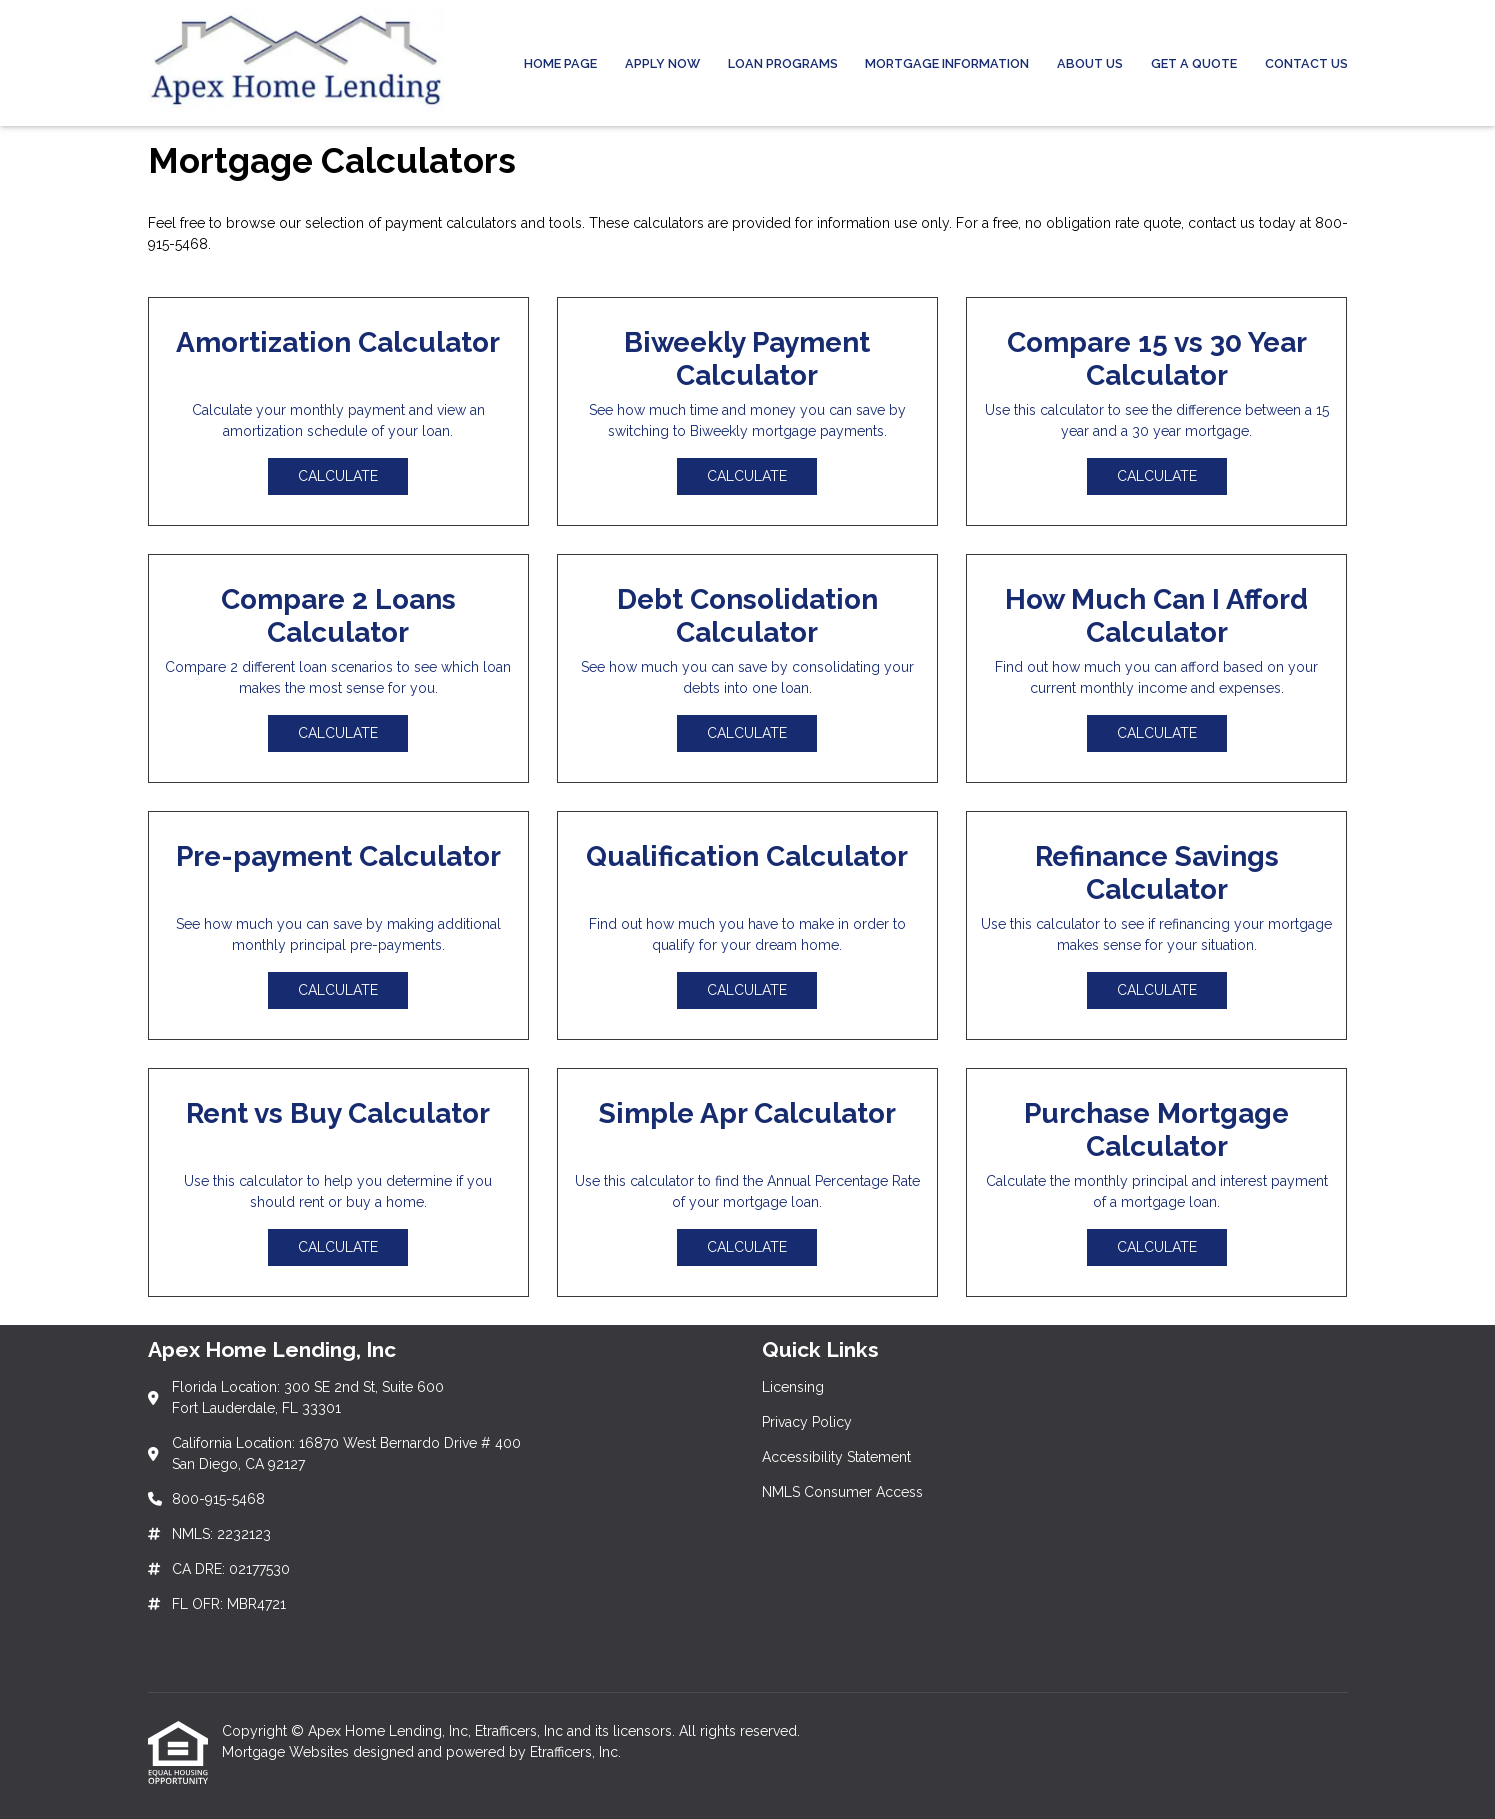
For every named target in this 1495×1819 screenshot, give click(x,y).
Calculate (338, 476)
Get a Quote (1194, 63)
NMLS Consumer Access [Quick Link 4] (842, 1492)
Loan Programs (783, 63)
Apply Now (662, 63)
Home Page (560, 63)
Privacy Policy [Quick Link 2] (807, 1422)
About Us (1090, 63)
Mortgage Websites (287, 1752)
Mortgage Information (947, 63)
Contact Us (1306, 63)
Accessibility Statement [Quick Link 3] (836, 1457)
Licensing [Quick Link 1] (793, 1387)
